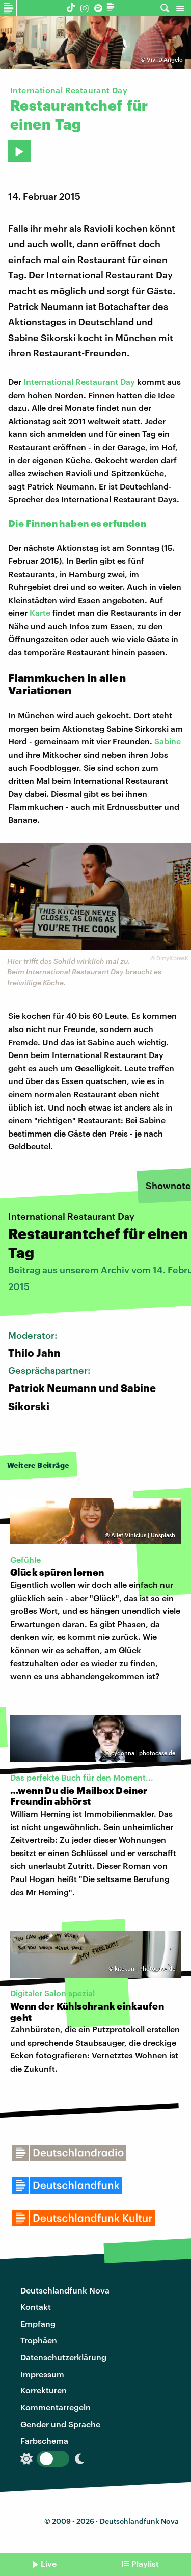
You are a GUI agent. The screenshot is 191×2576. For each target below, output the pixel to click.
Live (49, 2563)
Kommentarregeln (55, 2407)
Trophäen (38, 2340)
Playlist (145, 2563)
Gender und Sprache (60, 2424)
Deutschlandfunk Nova (65, 2290)
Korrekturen (43, 2390)
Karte (40, 612)
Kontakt (35, 2306)
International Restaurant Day (79, 382)
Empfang (38, 2323)
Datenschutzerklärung (63, 2357)
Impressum (42, 2374)
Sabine (167, 741)
